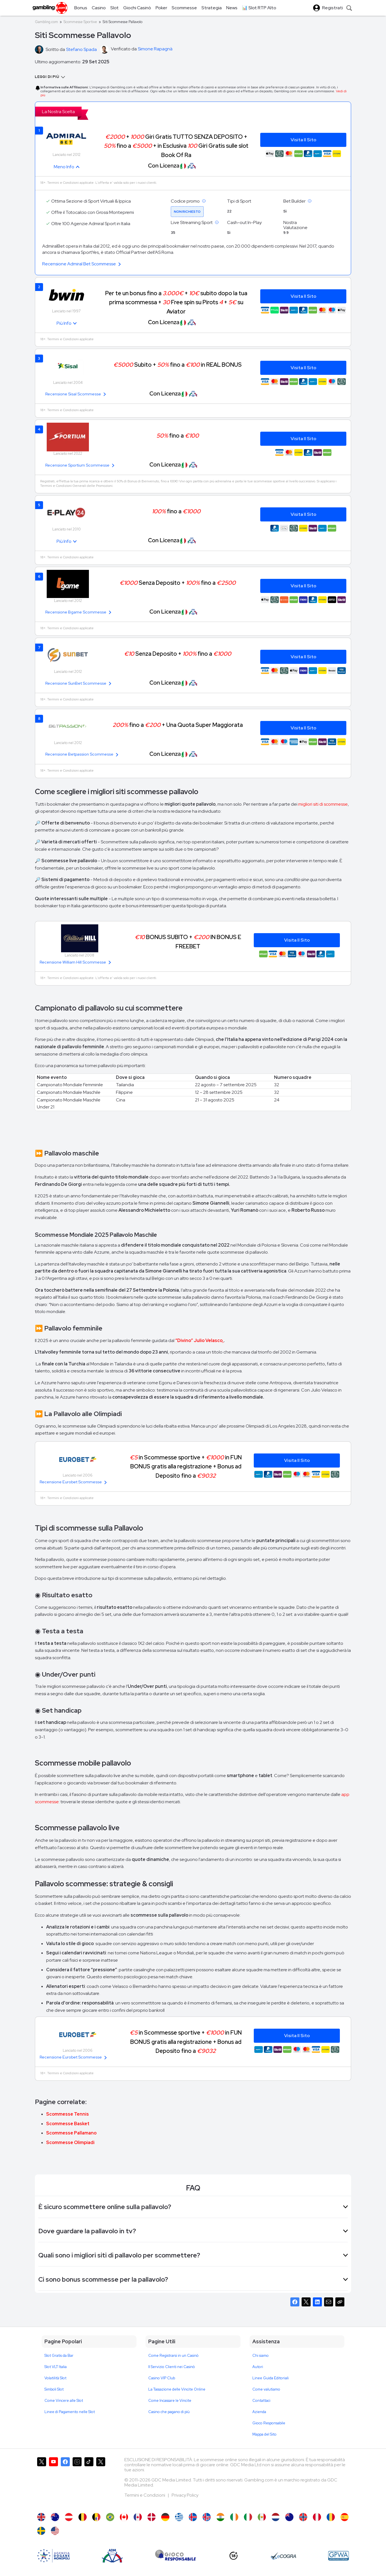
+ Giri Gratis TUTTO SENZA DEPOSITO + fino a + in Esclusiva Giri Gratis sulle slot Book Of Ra (176, 146)
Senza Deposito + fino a (178, 582)
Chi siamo (260, 2355)
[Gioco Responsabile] (175, 2555)
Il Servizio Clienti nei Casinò (171, 2366)
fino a (177, 435)
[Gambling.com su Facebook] (65, 2482)
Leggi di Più (50, 77)
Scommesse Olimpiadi (70, 2142)
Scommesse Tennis (67, 2114)
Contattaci (261, 2400)
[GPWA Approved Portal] (338, 2556)
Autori (257, 2366)
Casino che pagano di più (169, 2411)
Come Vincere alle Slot (63, 2400)
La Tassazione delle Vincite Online (176, 2389)
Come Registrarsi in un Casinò (173, 2355)
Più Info (64, 323)
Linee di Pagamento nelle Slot (69, 2411)
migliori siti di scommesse (323, 804)
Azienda (259, 2411)
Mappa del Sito (264, 2434)
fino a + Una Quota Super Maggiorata (178, 725)
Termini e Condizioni (145, 2495)
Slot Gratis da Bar (58, 2355)
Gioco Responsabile (268, 2423)
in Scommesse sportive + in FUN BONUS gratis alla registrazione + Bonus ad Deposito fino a (186, 1466)
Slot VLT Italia (55, 2366)
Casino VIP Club (161, 2378)
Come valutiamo (266, 2389)
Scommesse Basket (67, 2124)
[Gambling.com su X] (41, 2482)
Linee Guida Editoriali (270, 2378)
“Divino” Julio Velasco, (199, 1340)
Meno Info (64, 167)
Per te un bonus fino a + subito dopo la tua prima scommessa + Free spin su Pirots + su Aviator (176, 302)
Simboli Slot (54, 2389)
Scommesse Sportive (80, 21)
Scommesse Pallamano (71, 2133)
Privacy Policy (185, 2495)
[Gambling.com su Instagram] (77, 2482)
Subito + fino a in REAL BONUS (177, 364)
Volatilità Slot (55, 2378)
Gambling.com (46, 21)
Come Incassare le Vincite (169, 2400)
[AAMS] (53, 2555)
